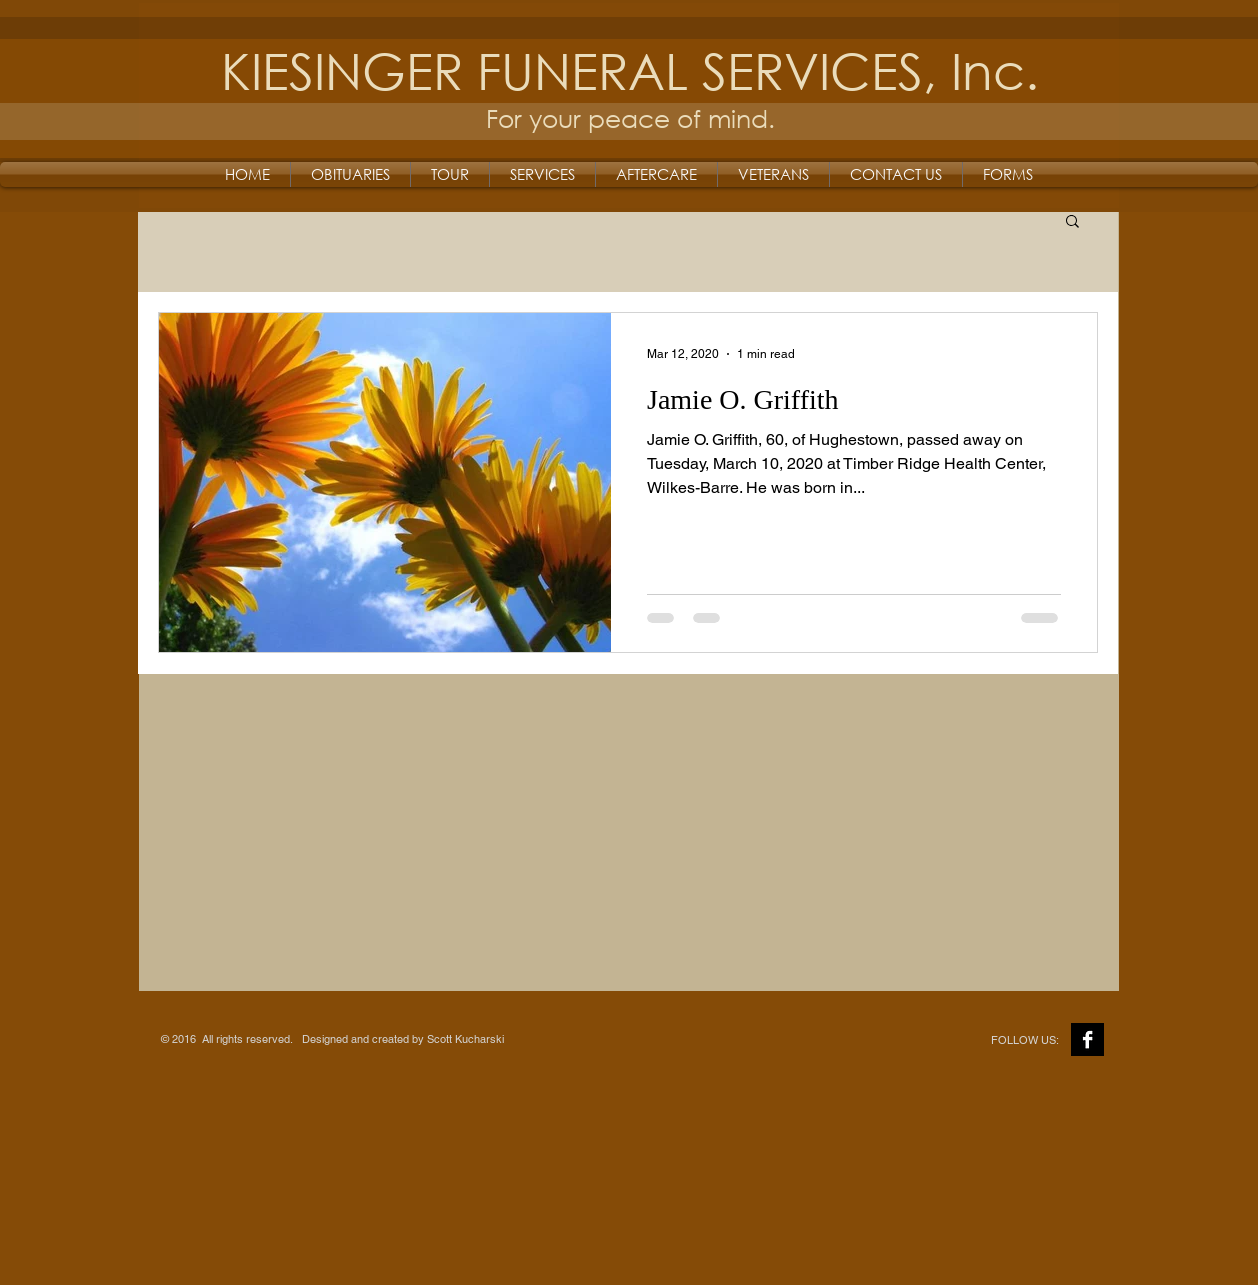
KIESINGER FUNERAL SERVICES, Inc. (630, 69)
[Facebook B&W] (1087, 1039)
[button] (1072, 222)
